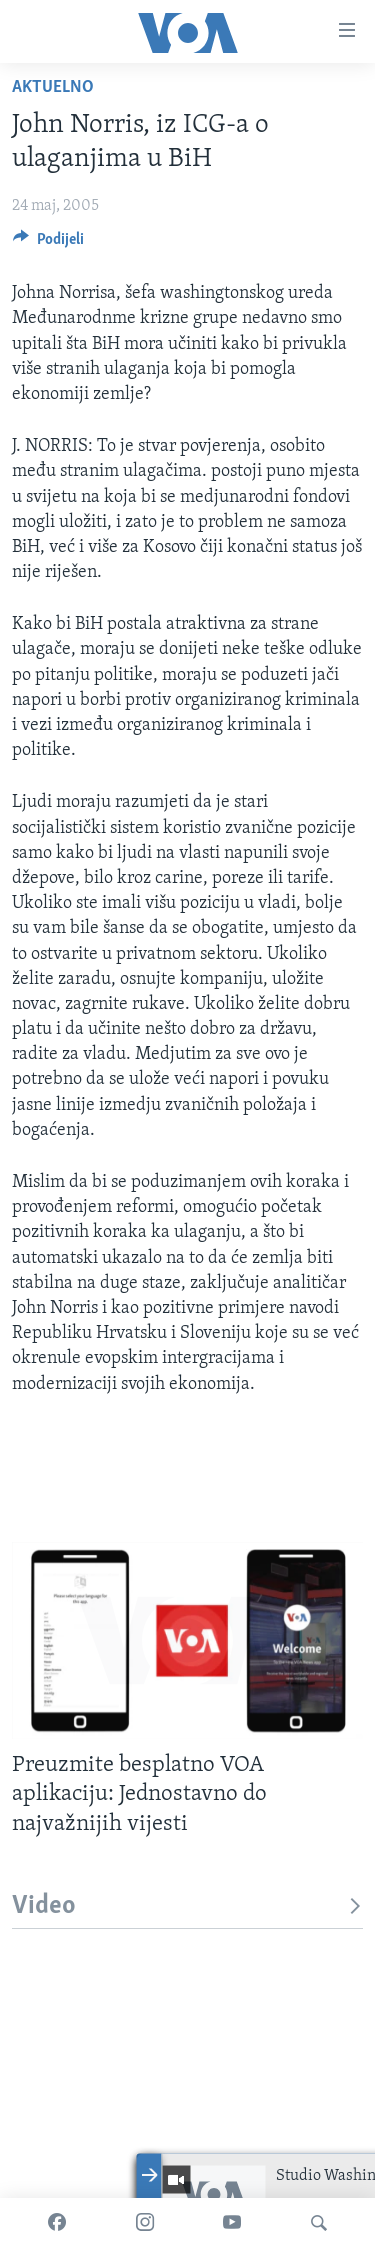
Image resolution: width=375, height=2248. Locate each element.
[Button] (48, 244)
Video (187, 1906)
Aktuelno (53, 87)
